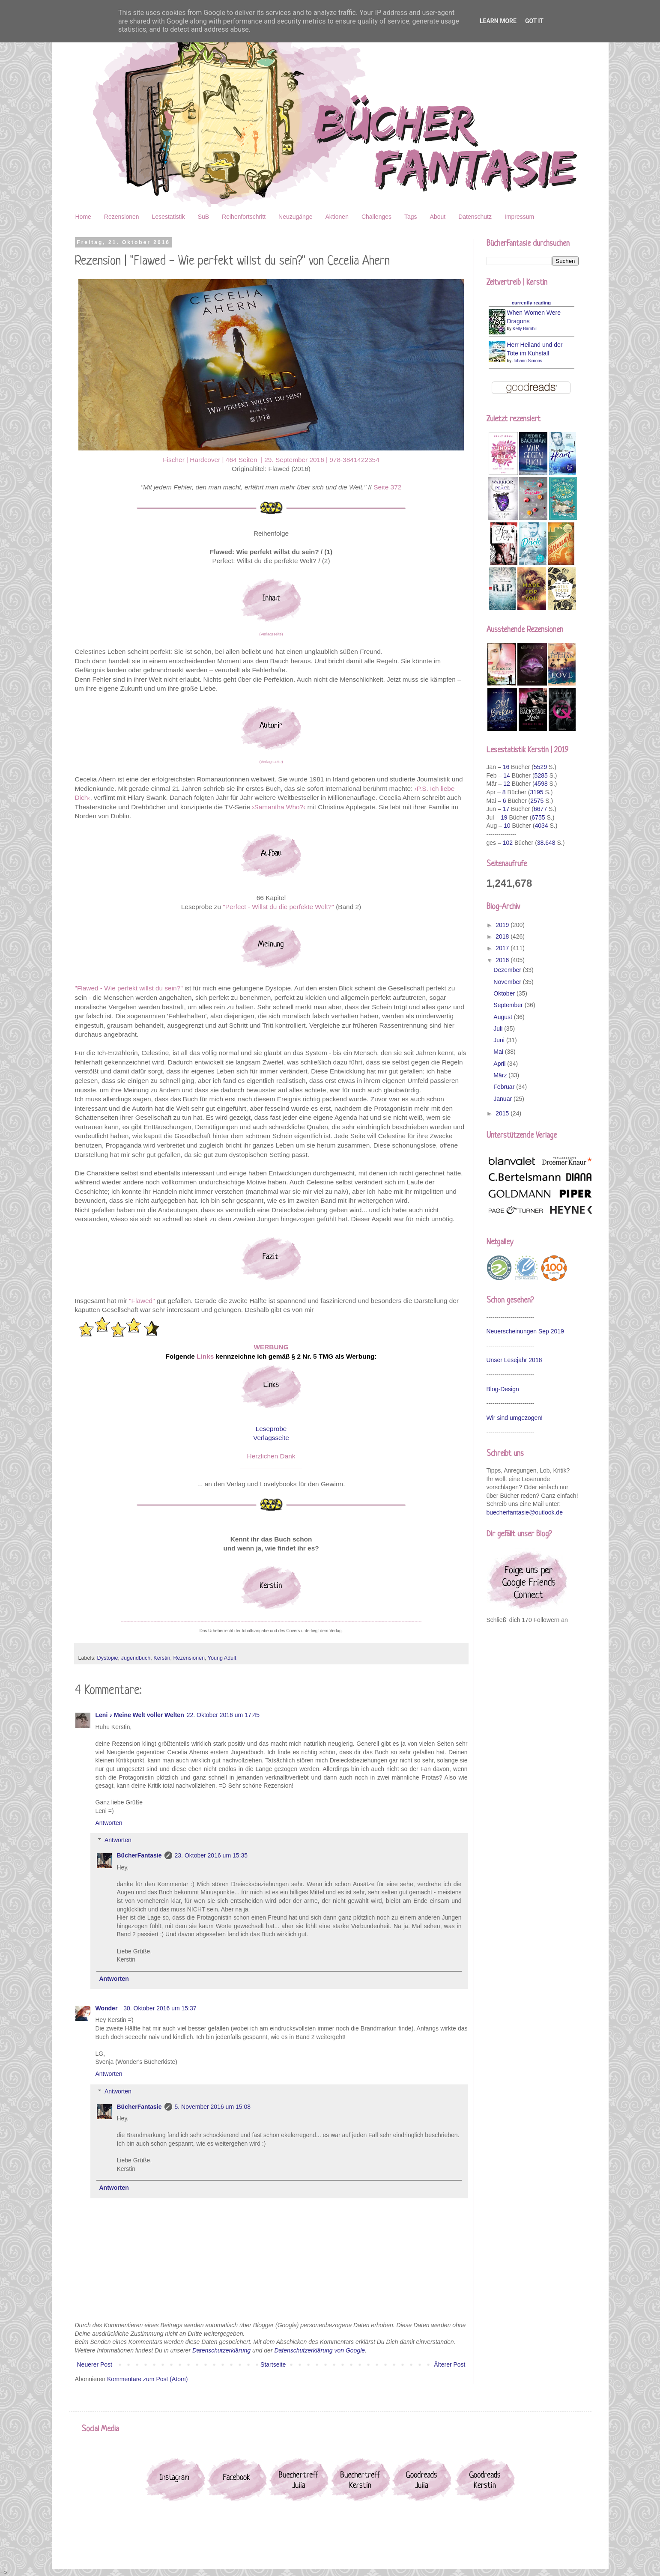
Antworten (109, 1822)
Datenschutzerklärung (221, 2350)
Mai (499, 1051)
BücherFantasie (139, 1855)
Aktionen (336, 216)
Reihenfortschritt (244, 216)
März (500, 1075)
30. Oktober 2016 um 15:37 (159, 2008)
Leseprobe (271, 1428)
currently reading (531, 302)
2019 (503, 924)
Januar (503, 1098)
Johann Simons (527, 360)
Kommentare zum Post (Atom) (147, 2379)
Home (83, 216)
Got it (534, 21)
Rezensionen (121, 216)
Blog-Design (503, 1389)
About (438, 216)
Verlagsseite (271, 1437)
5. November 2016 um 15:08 (213, 2106)
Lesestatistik (168, 216)
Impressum (519, 216)
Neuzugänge (295, 216)
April (500, 1063)
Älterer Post (449, 2364)
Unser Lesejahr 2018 (514, 1360)
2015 (503, 1113)
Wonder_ (108, 2008)
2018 (503, 936)
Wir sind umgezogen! (515, 1417)
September (508, 1005)
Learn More (498, 21)
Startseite (273, 2364)
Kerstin (161, 1658)
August (503, 1017)
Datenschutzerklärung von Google (319, 2350)
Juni (499, 1040)
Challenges (376, 216)
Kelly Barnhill (525, 328)
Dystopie (107, 1658)
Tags (410, 216)
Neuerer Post (94, 2364)
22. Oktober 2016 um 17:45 (223, 1714)
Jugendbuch (136, 1658)
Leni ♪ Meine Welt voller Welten (140, 1714)
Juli (498, 1028)
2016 (503, 960)
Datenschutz (475, 216)
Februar (504, 1086)
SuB (203, 216)
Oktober (505, 993)
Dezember (508, 969)
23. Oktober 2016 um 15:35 (211, 1855)
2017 (503, 948)
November (508, 981)
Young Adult (222, 1658)
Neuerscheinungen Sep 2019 (525, 1331)
